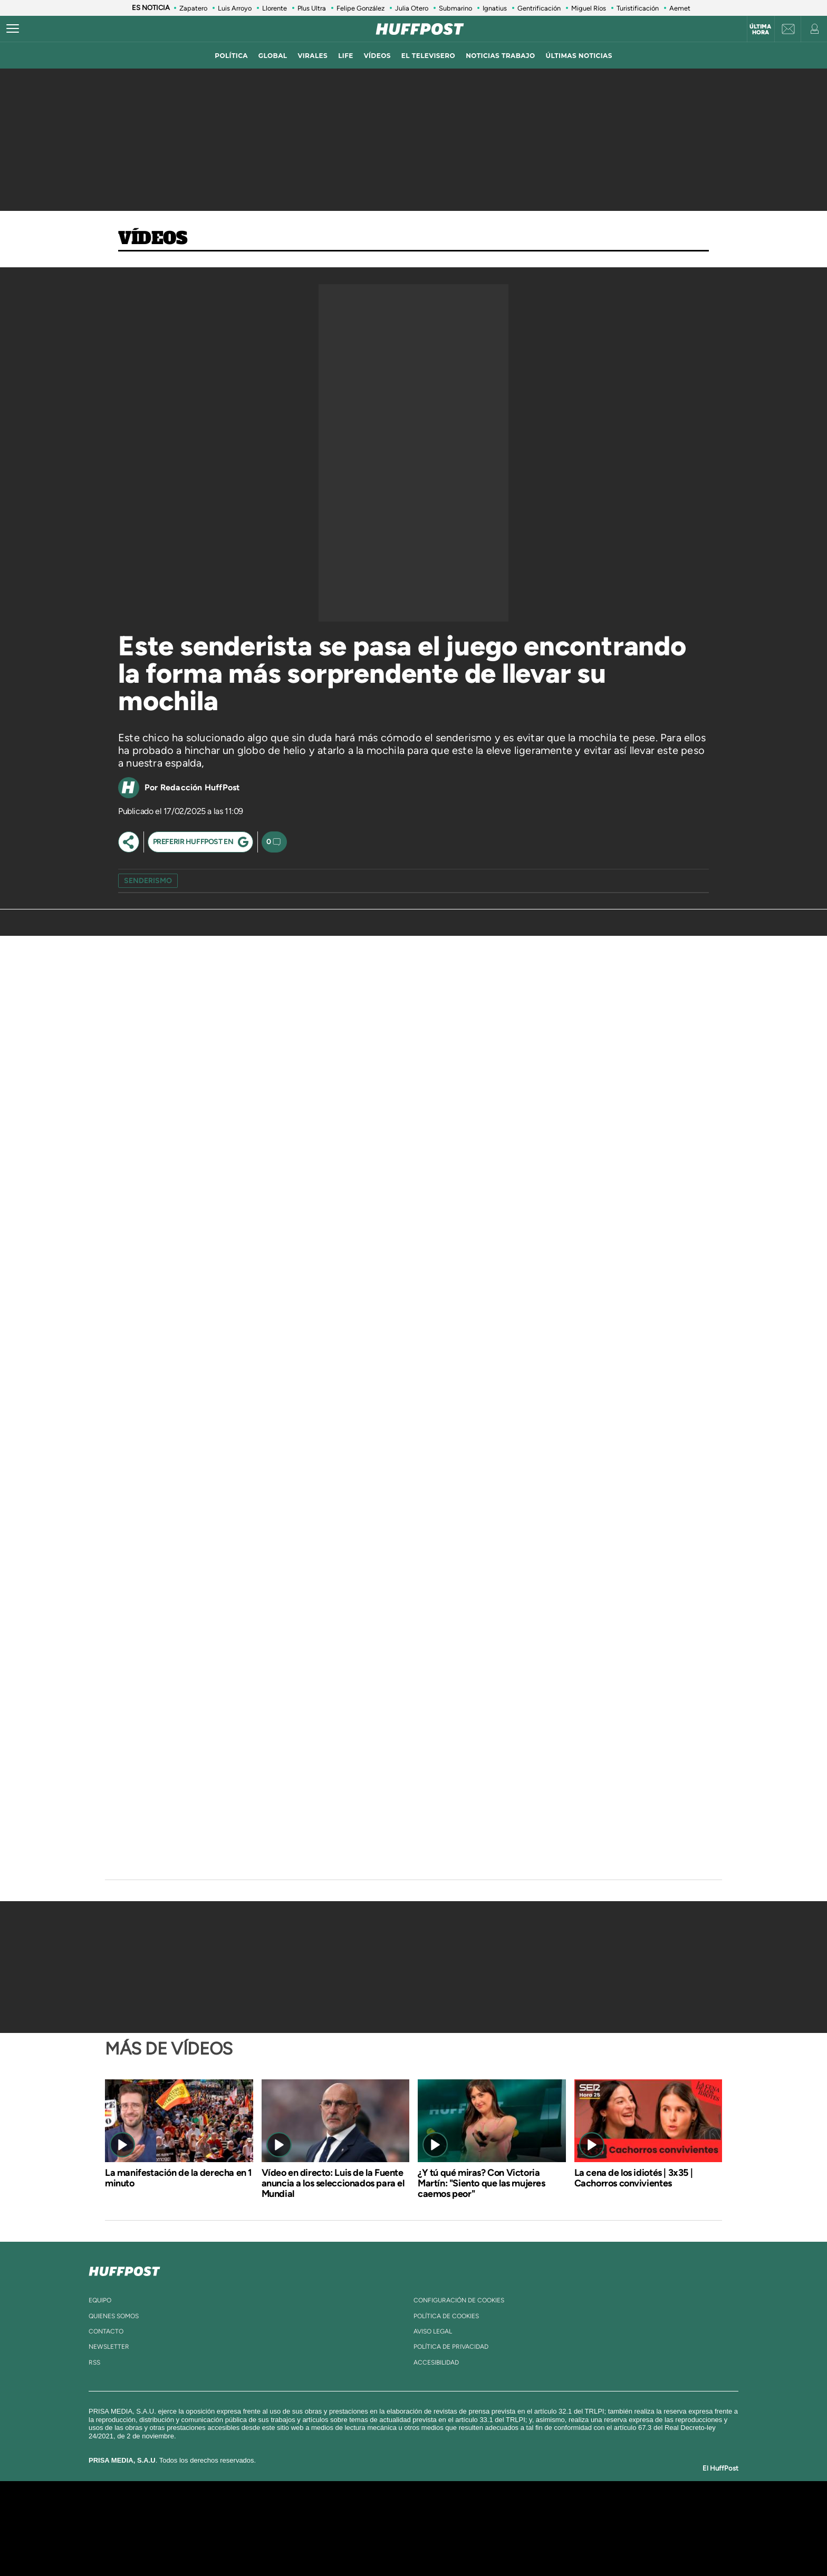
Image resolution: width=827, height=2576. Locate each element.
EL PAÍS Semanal (515, 2528)
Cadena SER (494, 2512)
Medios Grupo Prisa (199, 2546)
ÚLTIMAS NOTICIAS (579, 56)
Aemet (679, 8)
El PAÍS (293, 2512)
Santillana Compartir (448, 2512)
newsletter (109, 2346)
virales (312, 56)
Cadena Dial (476, 2528)
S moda (479, 2544)
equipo (100, 2300)
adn (562, 2512)
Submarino (455, 8)
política (231, 56)
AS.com (527, 2512)
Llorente (274, 8)
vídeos (377, 56)
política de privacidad (451, 2346)
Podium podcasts (390, 2544)
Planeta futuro (554, 2528)
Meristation (577, 2544)
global (272, 56)
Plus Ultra (311, 8)
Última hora (760, 29)
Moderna (338, 2544)
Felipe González (360, 8)
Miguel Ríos (588, 8)
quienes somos (114, 2316)
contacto (106, 2331)
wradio (395, 2528)
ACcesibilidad (436, 2362)
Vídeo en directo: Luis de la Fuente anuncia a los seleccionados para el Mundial (333, 2183)
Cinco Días (436, 2528)
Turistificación (638, 8)
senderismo (148, 880)
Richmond (286, 2544)
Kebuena (591, 2528)
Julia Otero (411, 8)
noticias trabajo (500, 56)
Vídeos (153, 239)
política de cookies (446, 2316)
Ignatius (495, 8)
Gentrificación (539, 8)
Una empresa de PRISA (199, 2521)
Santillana (393, 2512)
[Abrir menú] (12, 29)
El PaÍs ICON (436, 2544)
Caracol (601, 2512)
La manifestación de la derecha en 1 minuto (178, 2178)
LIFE (345, 56)
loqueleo (526, 2544)
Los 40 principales (343, 2512)
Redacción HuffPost (200, 787)
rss (94, 2362)
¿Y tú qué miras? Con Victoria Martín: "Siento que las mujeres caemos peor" (481, 2183)
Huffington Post (307, 2528)
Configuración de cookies (459, 2300)
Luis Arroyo (235, 8)
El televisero (428, 56)
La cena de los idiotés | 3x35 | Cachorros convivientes (633, 2178)
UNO (365, 2528)
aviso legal (433, 2331)
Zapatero (193, 8)
